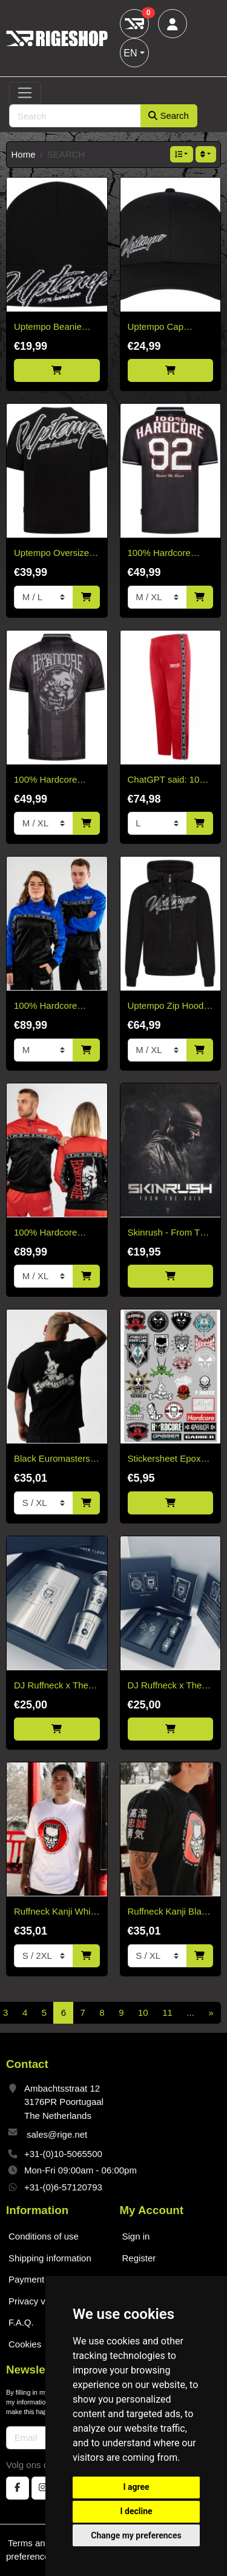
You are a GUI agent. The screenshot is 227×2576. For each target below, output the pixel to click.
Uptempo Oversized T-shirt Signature (54, 553)
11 (167, 2012)
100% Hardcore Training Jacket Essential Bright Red (55, 1233)
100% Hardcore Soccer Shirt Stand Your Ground (52, 780)
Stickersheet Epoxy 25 (166, 1459)
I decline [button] (136, 2511)
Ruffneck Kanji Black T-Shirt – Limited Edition (169, 1912)
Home (24, 154)
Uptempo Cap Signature (156, 327)
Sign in (136, 2236)
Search (168, 115)
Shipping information (49, 2258)
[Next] (211, 2013)
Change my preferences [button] (136, 2535)
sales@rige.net (57, 2134)
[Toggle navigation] (25, 93)
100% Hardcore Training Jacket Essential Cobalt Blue (46, 1006)
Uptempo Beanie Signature (48, 327)
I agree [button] (136, 2487)
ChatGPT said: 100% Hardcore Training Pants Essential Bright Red (170, 780)
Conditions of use (43, 2236)
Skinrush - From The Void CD (169, 1233)
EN (130, 53)
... (190, 2012)
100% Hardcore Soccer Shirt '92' (160, 553)
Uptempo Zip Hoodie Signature (169, 1006)
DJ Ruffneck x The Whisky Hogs (51, 1686)
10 (143, 2012)
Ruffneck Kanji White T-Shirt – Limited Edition (56, 1912)
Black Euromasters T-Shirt (52, 1459)
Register (139, 2258)
